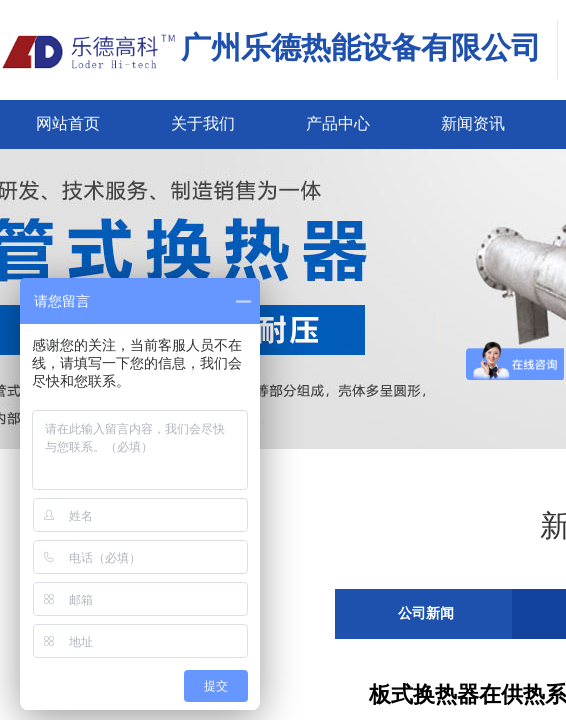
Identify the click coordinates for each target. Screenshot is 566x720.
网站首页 (68, 123)
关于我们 (203, 123)
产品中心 (338, 123)
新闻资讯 (473, 123)
